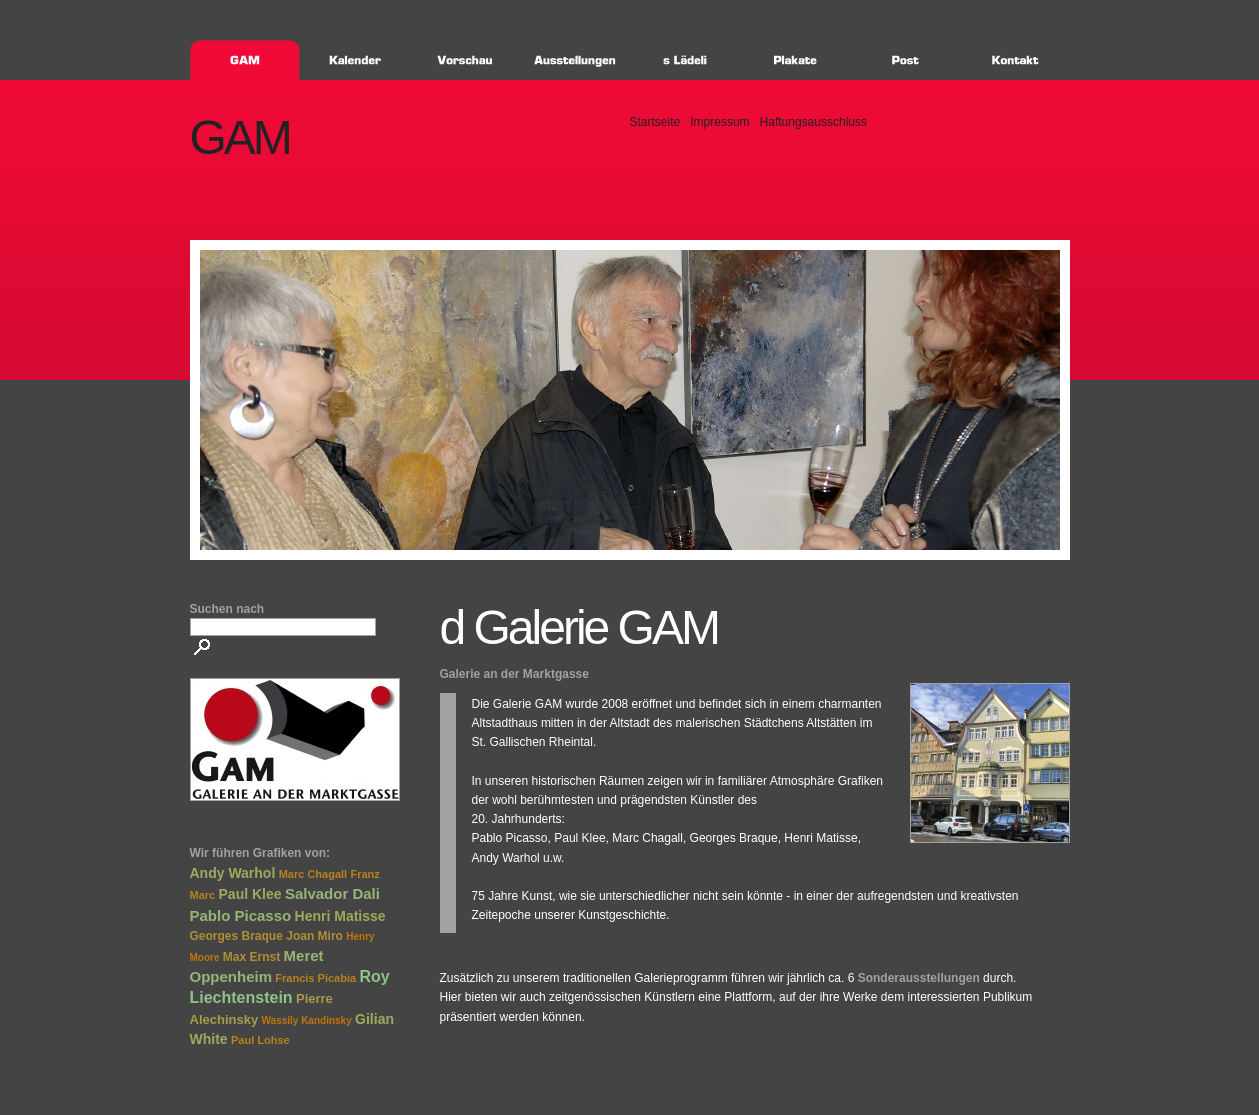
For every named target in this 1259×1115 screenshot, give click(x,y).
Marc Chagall (313, 874)
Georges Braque (236, 936)
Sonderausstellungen (919, 978)
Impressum (719, 122)
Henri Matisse (340, 916)
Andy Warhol (233, 873)
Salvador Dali (332, 893)
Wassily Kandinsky (307, 1020)
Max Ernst (251, 957)
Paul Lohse (260, 1040)
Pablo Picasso (241, 915)
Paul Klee (250, 894)
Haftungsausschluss (813, 122)
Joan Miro (314, 936)
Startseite (655, 122)
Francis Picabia (315, 978)
